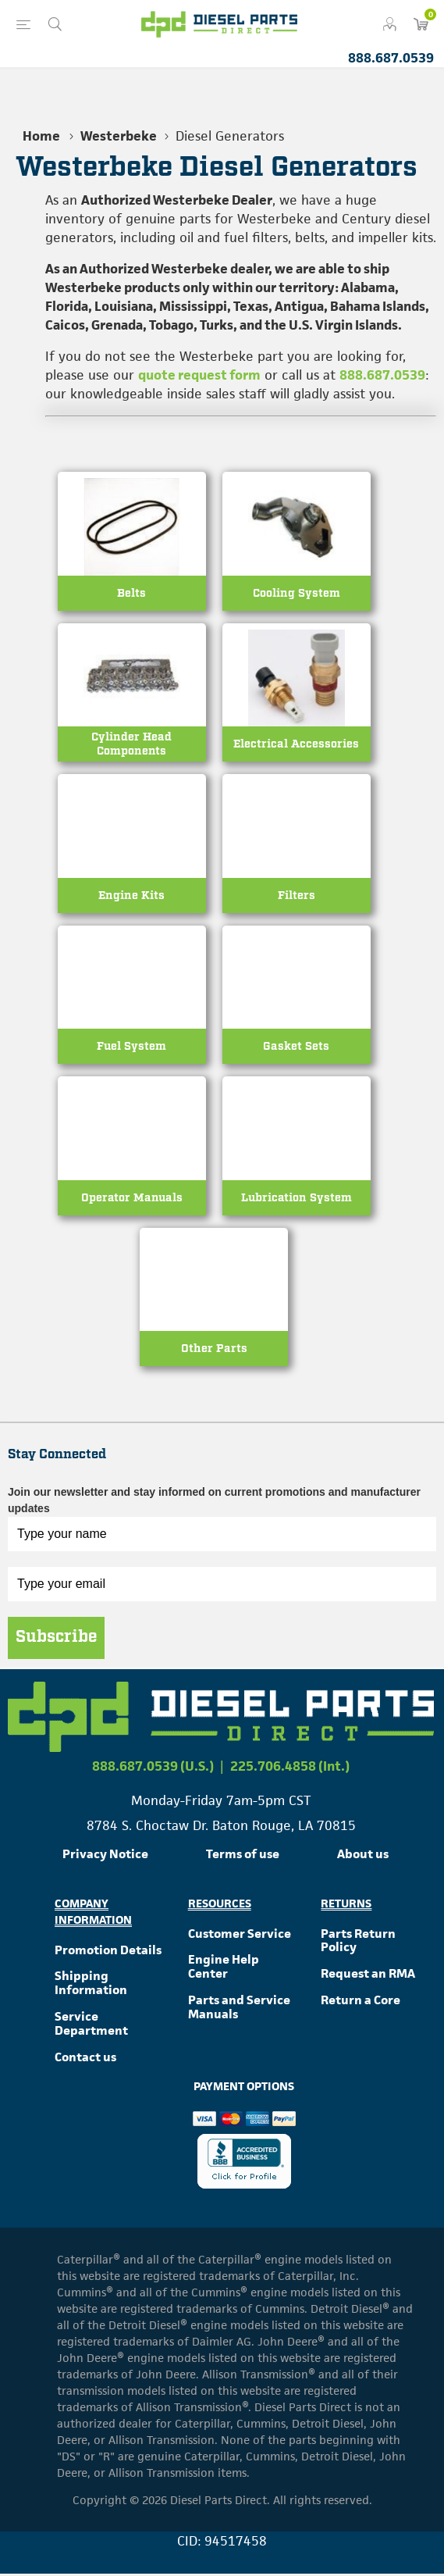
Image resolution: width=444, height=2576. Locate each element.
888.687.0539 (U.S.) (153, 1768)
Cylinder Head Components (131, 744)
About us (363, 1856)
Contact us (85, 2058)
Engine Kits (131, 896)
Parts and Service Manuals (239, 2009)
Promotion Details (108, 1951)
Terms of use (242, 1856)
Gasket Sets (296, 1047)
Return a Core (360, 2002)
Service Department (91, 2025)
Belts (131, 593)
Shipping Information (91, 1985)
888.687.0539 (391, 57)
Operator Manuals (132, 1199)
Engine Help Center (223, 1968)
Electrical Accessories (296, 744)
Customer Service (239, 1935)
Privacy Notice (105, 1856)
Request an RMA (368, 1976)
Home (41, 135)
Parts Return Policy (358, 1942)
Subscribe (56, 1639)
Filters (296, 896)
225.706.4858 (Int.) (290, 1768)
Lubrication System (296, 1199)
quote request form (199, 375)
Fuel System (131, 1047)
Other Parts (214, 1351)
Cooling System (296, 593)
